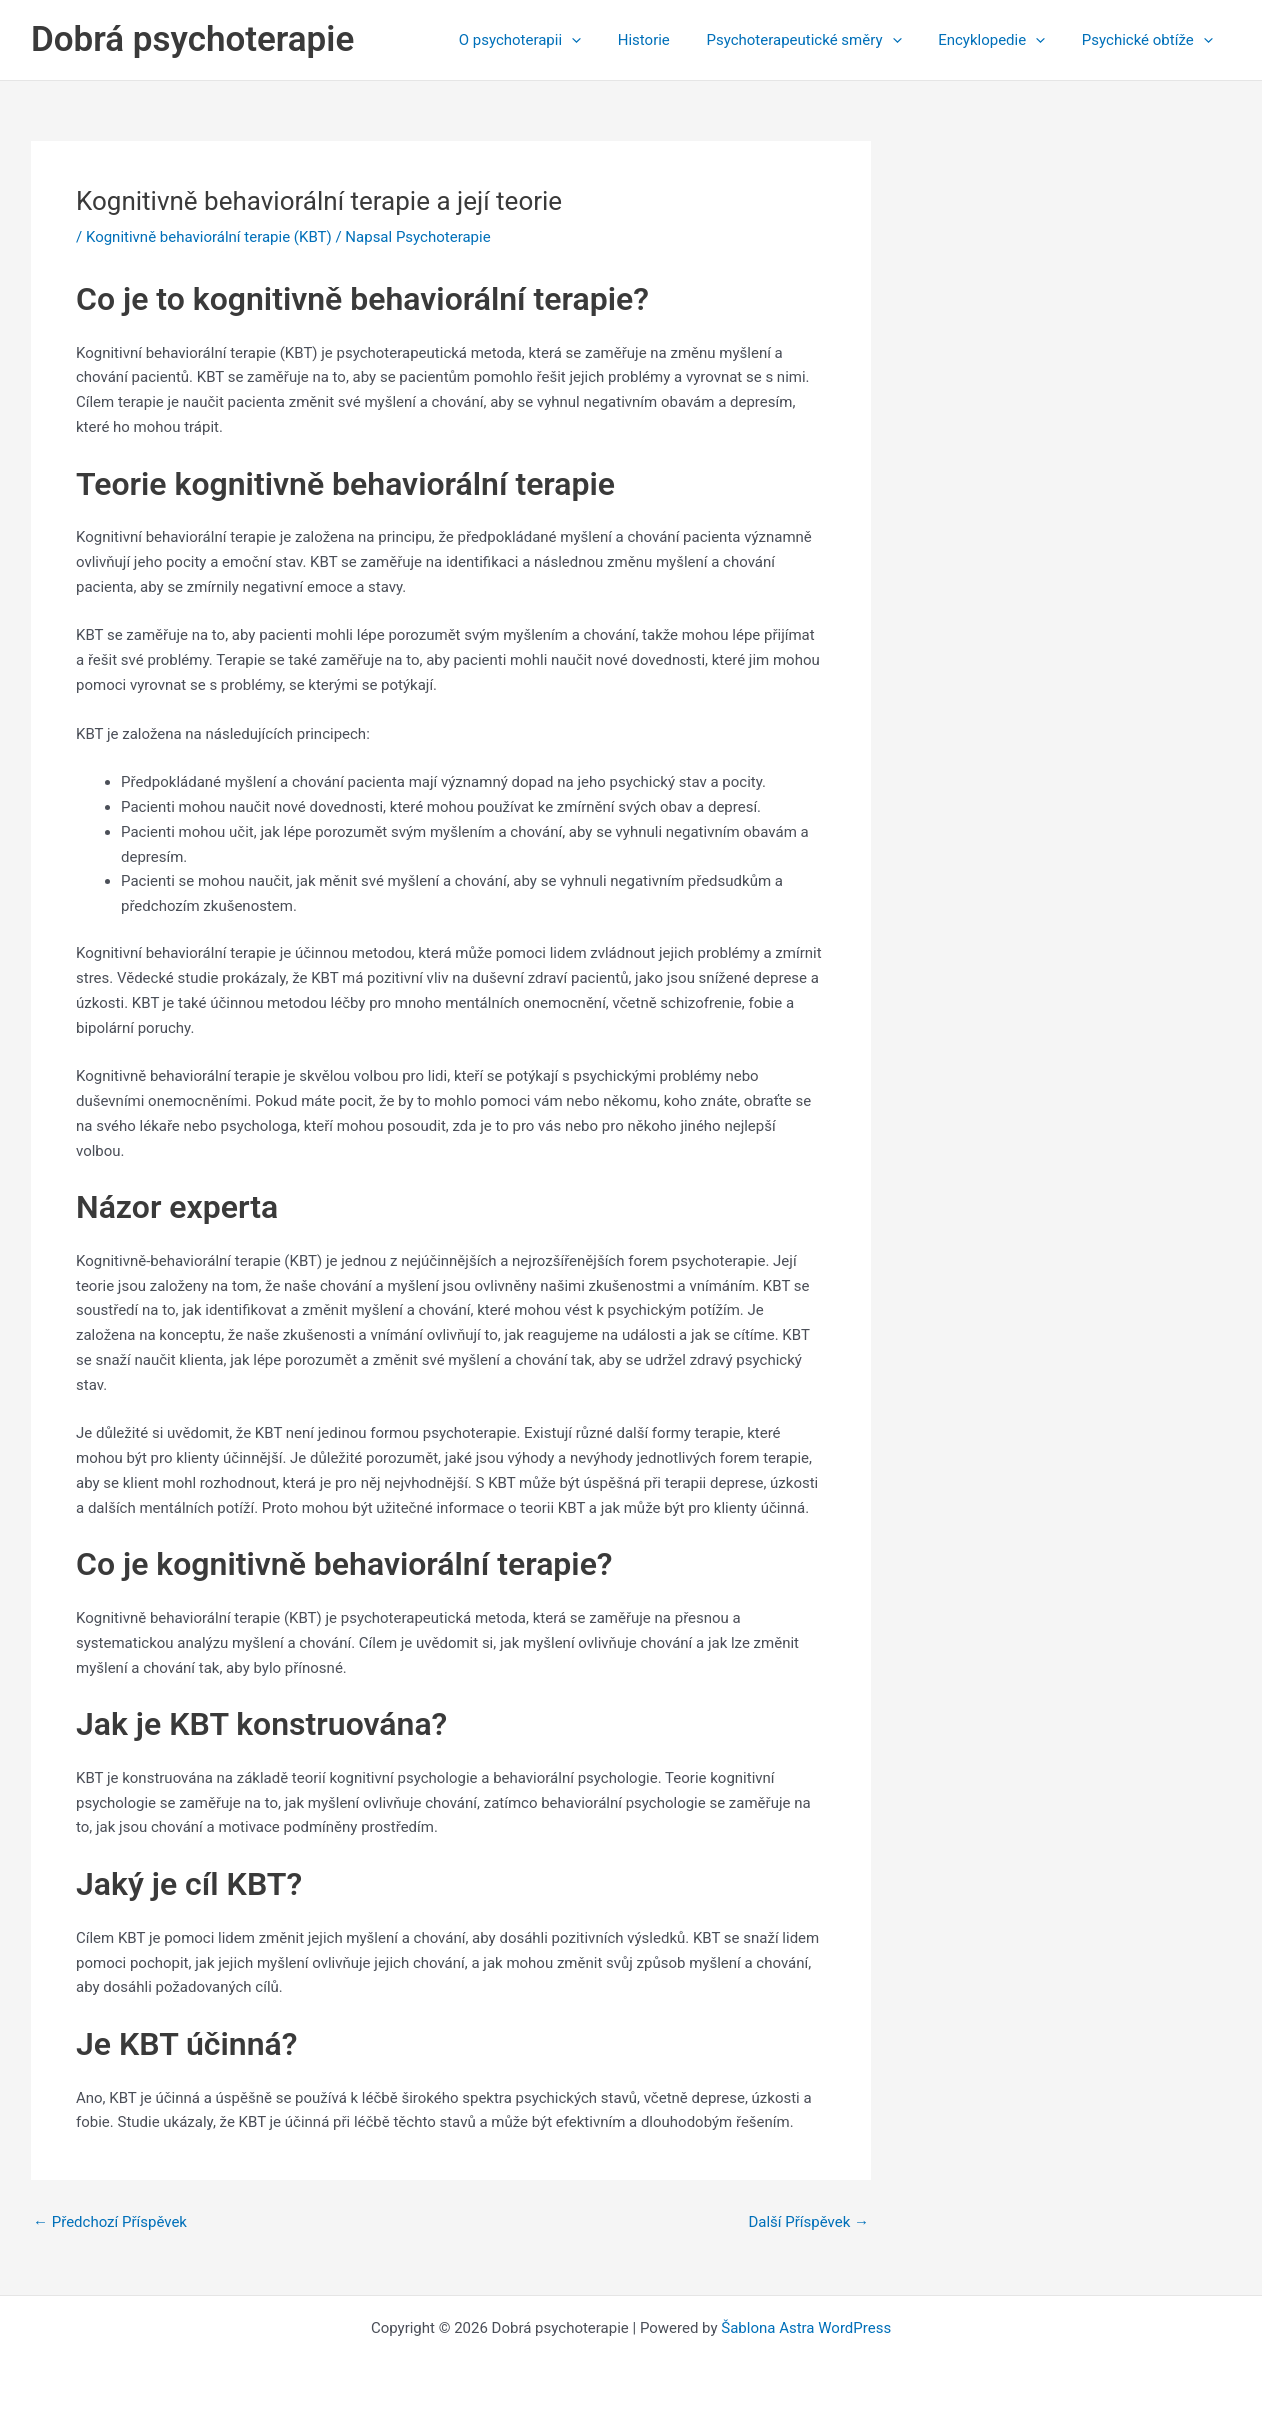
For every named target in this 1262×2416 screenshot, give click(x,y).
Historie (667, 40)
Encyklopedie (1001, 40)
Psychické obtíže (1150, 40)
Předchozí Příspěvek (110, 2222)
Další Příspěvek (808, 2222)
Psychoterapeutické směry (820, 40)
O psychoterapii (550, 40)
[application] (601, 40)
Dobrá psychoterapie (192, 39)
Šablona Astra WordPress (806, 2328)
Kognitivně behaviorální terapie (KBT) (209, 237)
